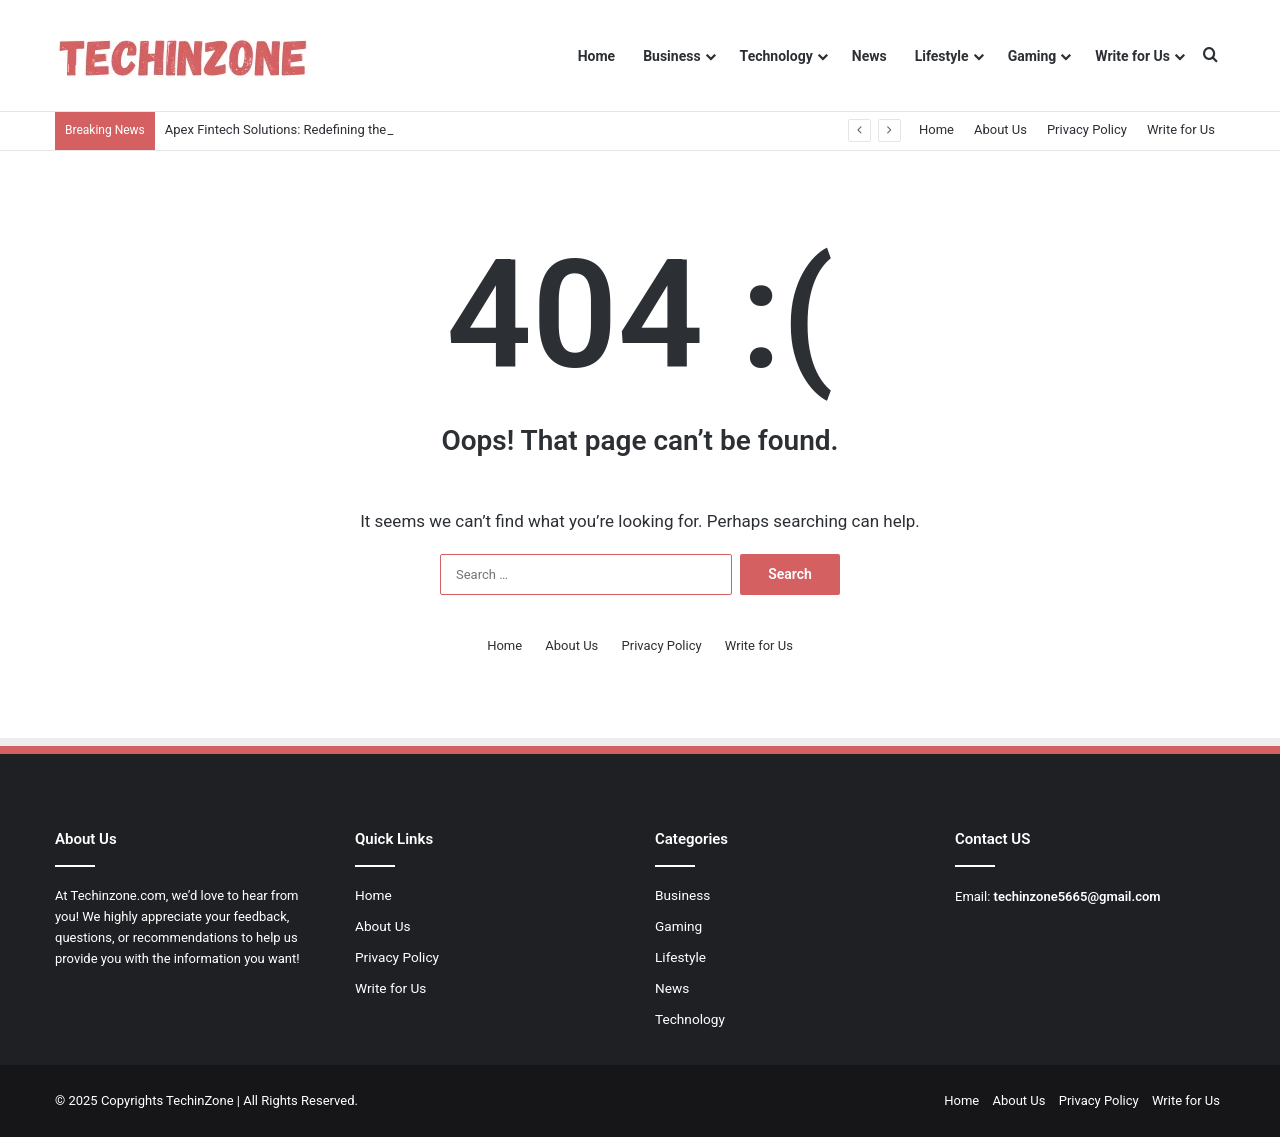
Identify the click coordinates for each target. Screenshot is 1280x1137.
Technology (776, 56)
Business (671, 56)
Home (596, 56)
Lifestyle (942, 56)
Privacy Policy (1087, 129)
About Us (1000, 129)
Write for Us (1132, 56)
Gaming (1032, 56)
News (869, 56)
